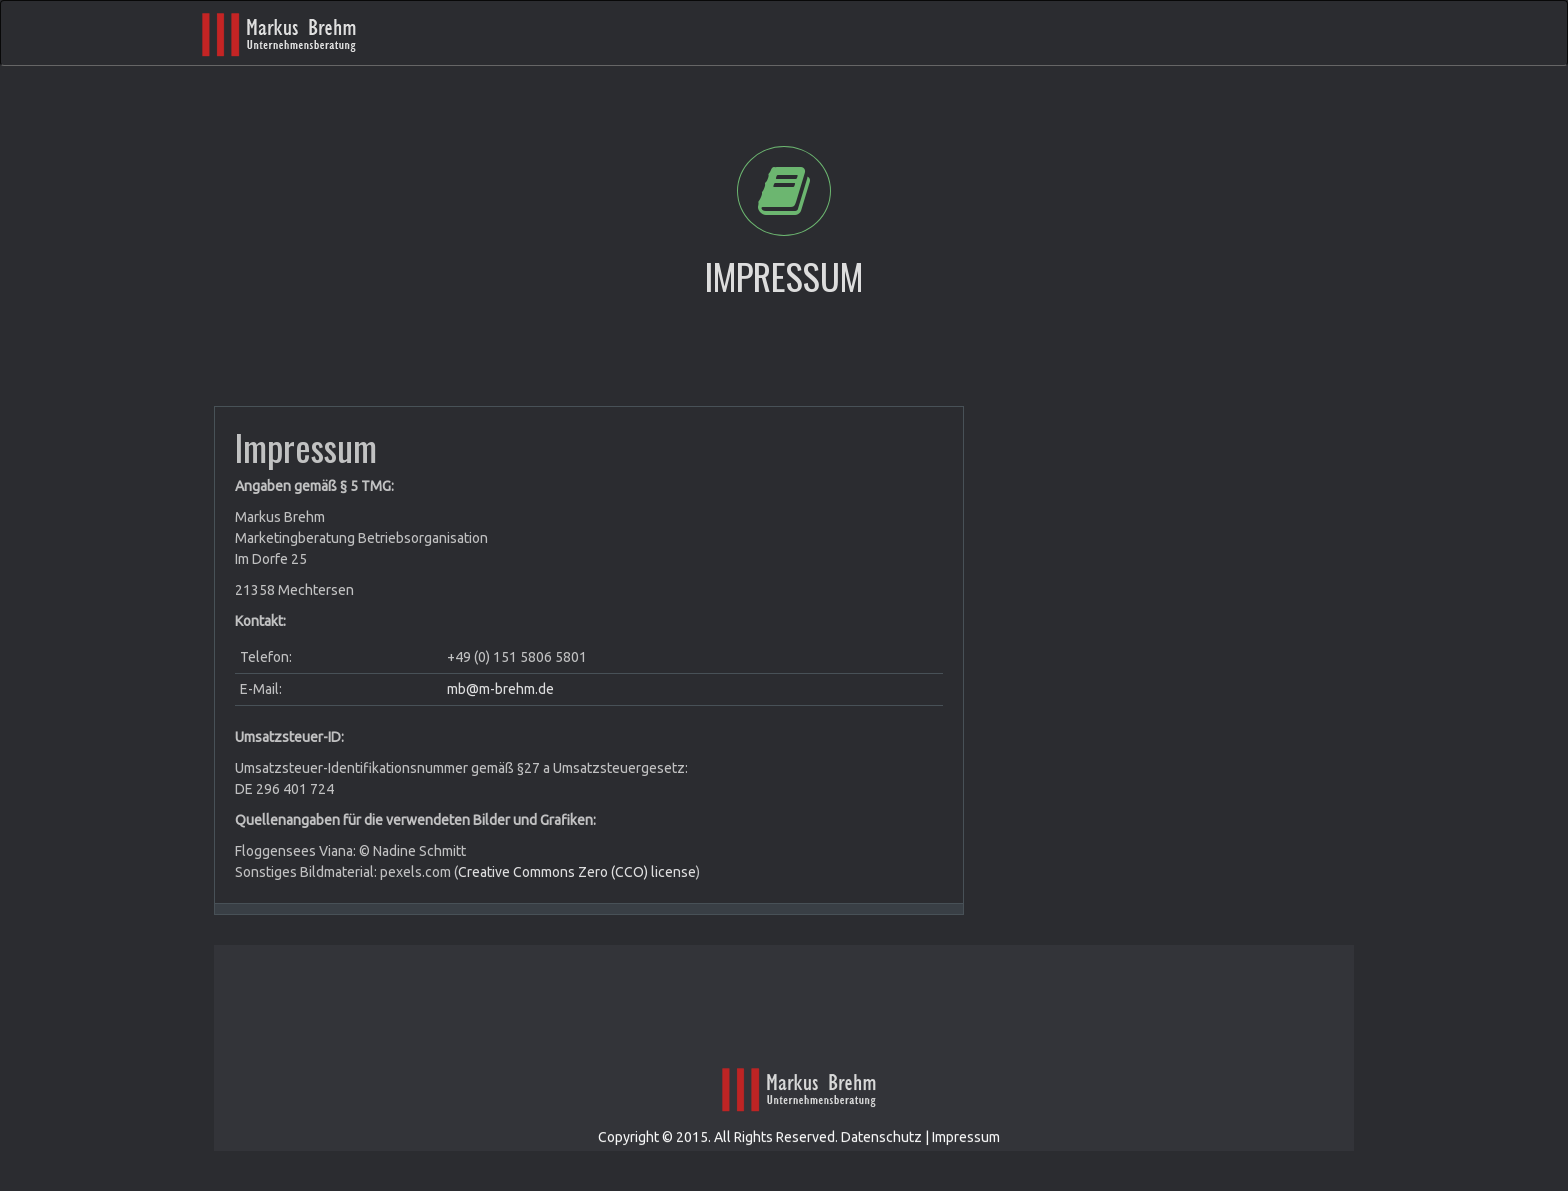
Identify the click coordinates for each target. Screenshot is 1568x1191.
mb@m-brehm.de (500, 689)
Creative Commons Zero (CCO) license (577, 872)
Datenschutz (881, 1165)
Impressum (966, 1165)
